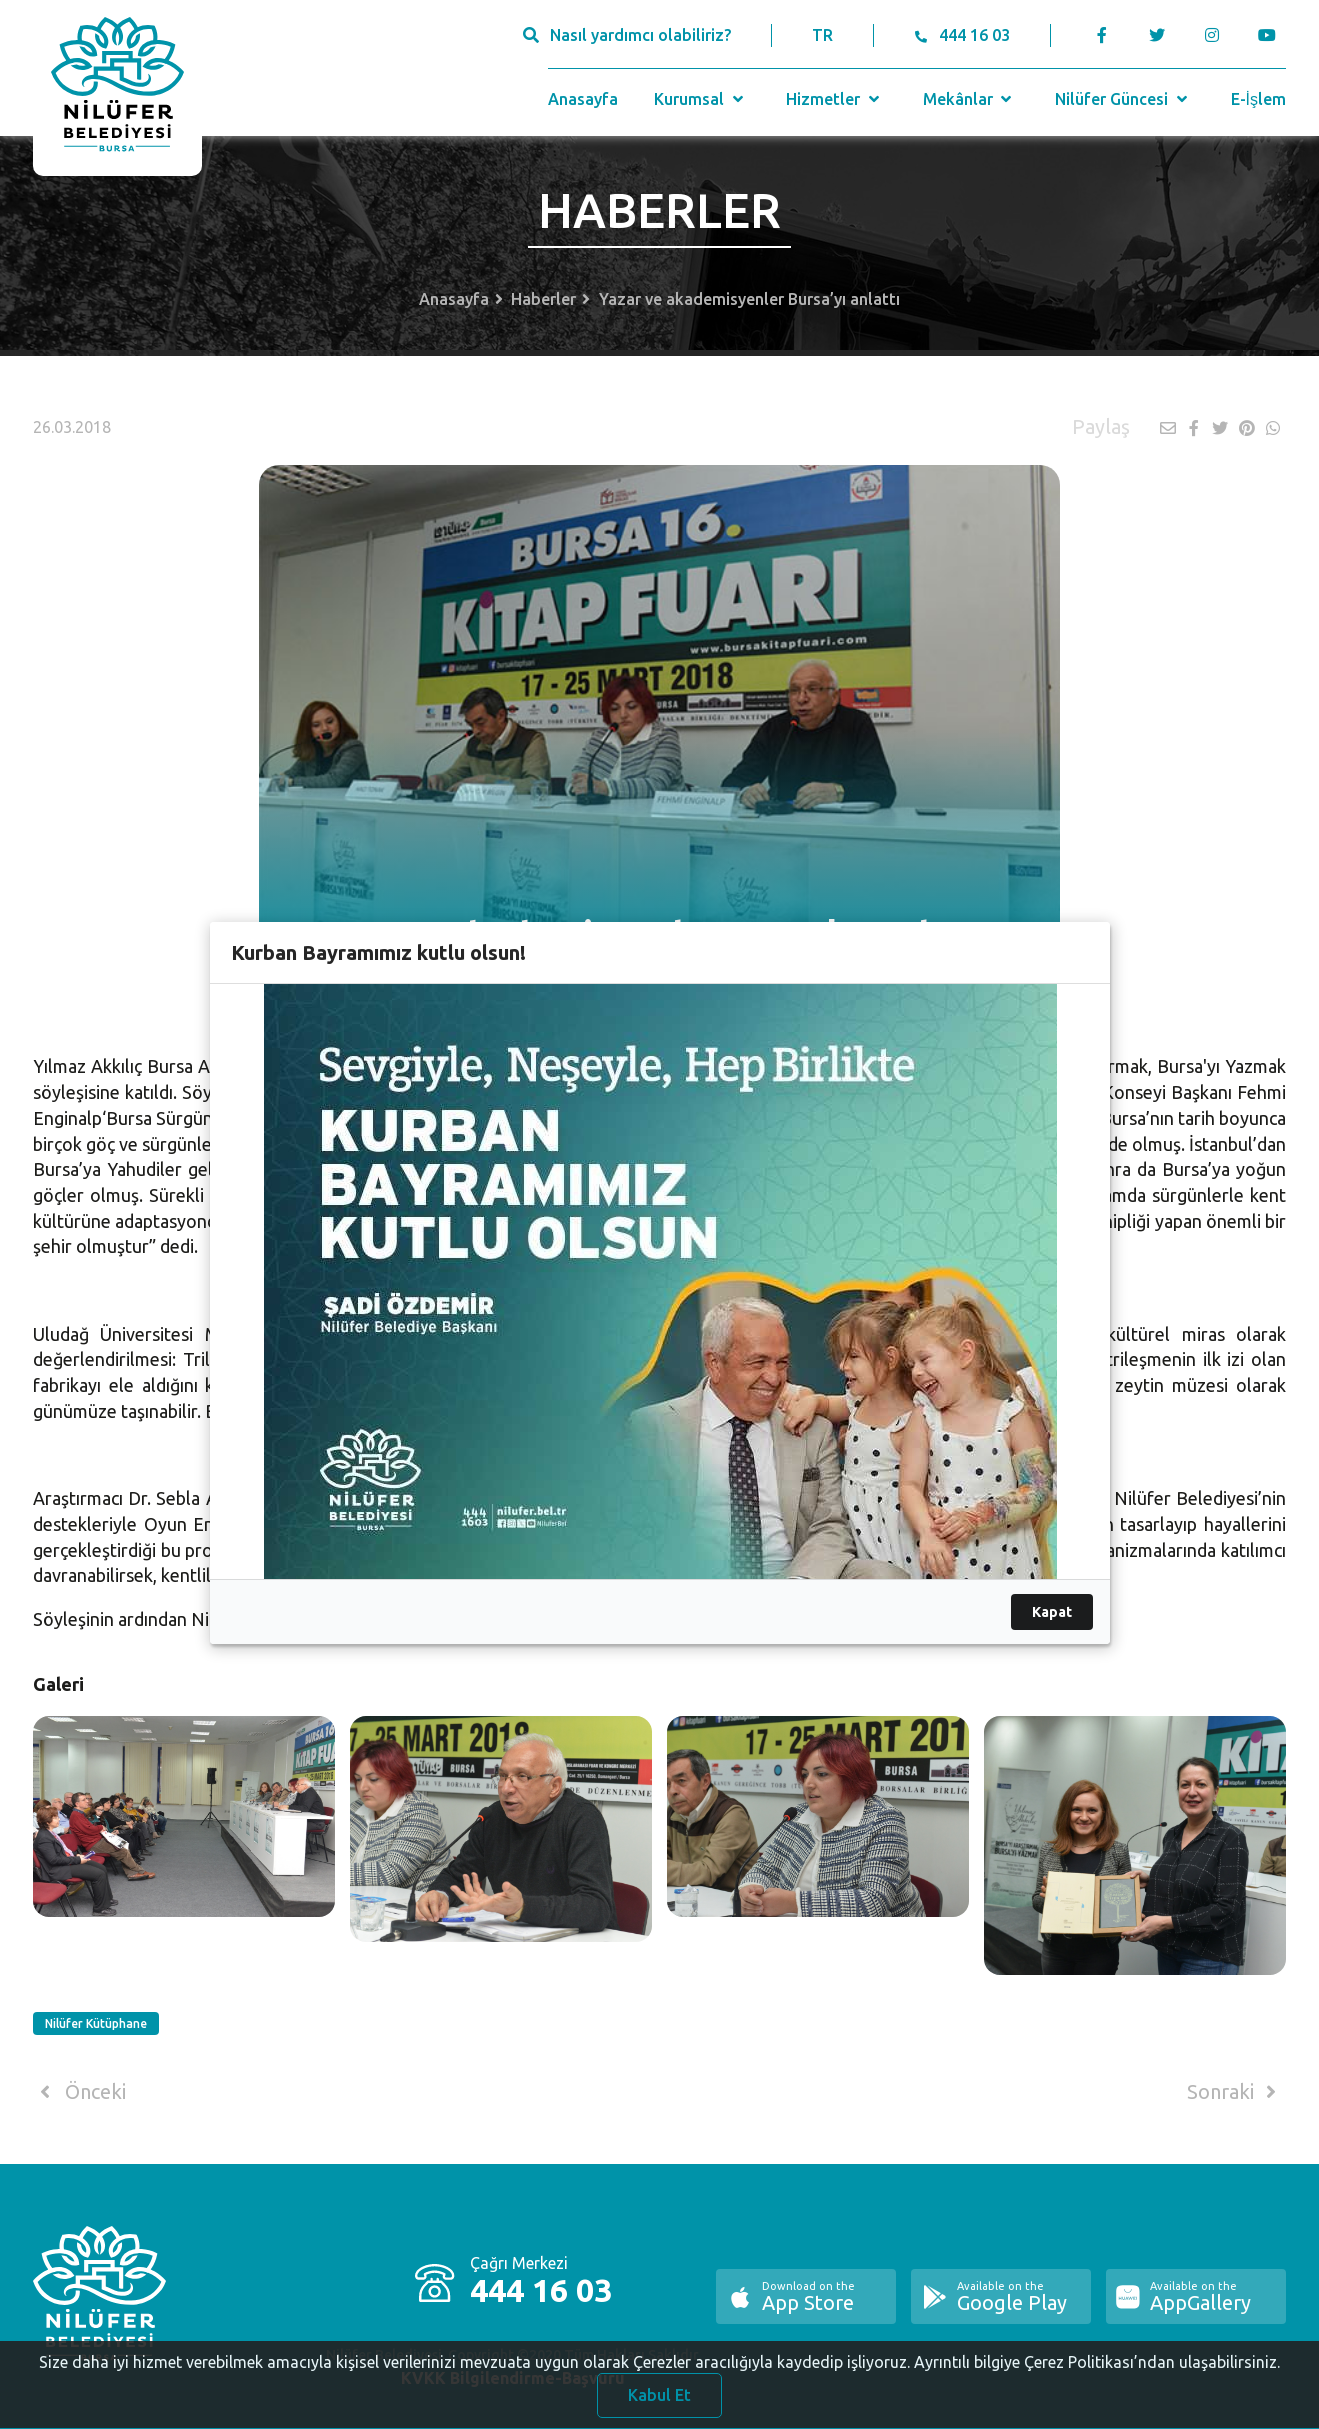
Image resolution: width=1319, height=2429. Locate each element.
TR (822, 35)
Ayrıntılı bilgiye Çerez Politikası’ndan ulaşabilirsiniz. (1097, 2375)
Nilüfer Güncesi (1123, 99)
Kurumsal (700, 99)
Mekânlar (969, 99)
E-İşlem (1258, 99)
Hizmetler (834, 99)
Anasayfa (583, 99)
